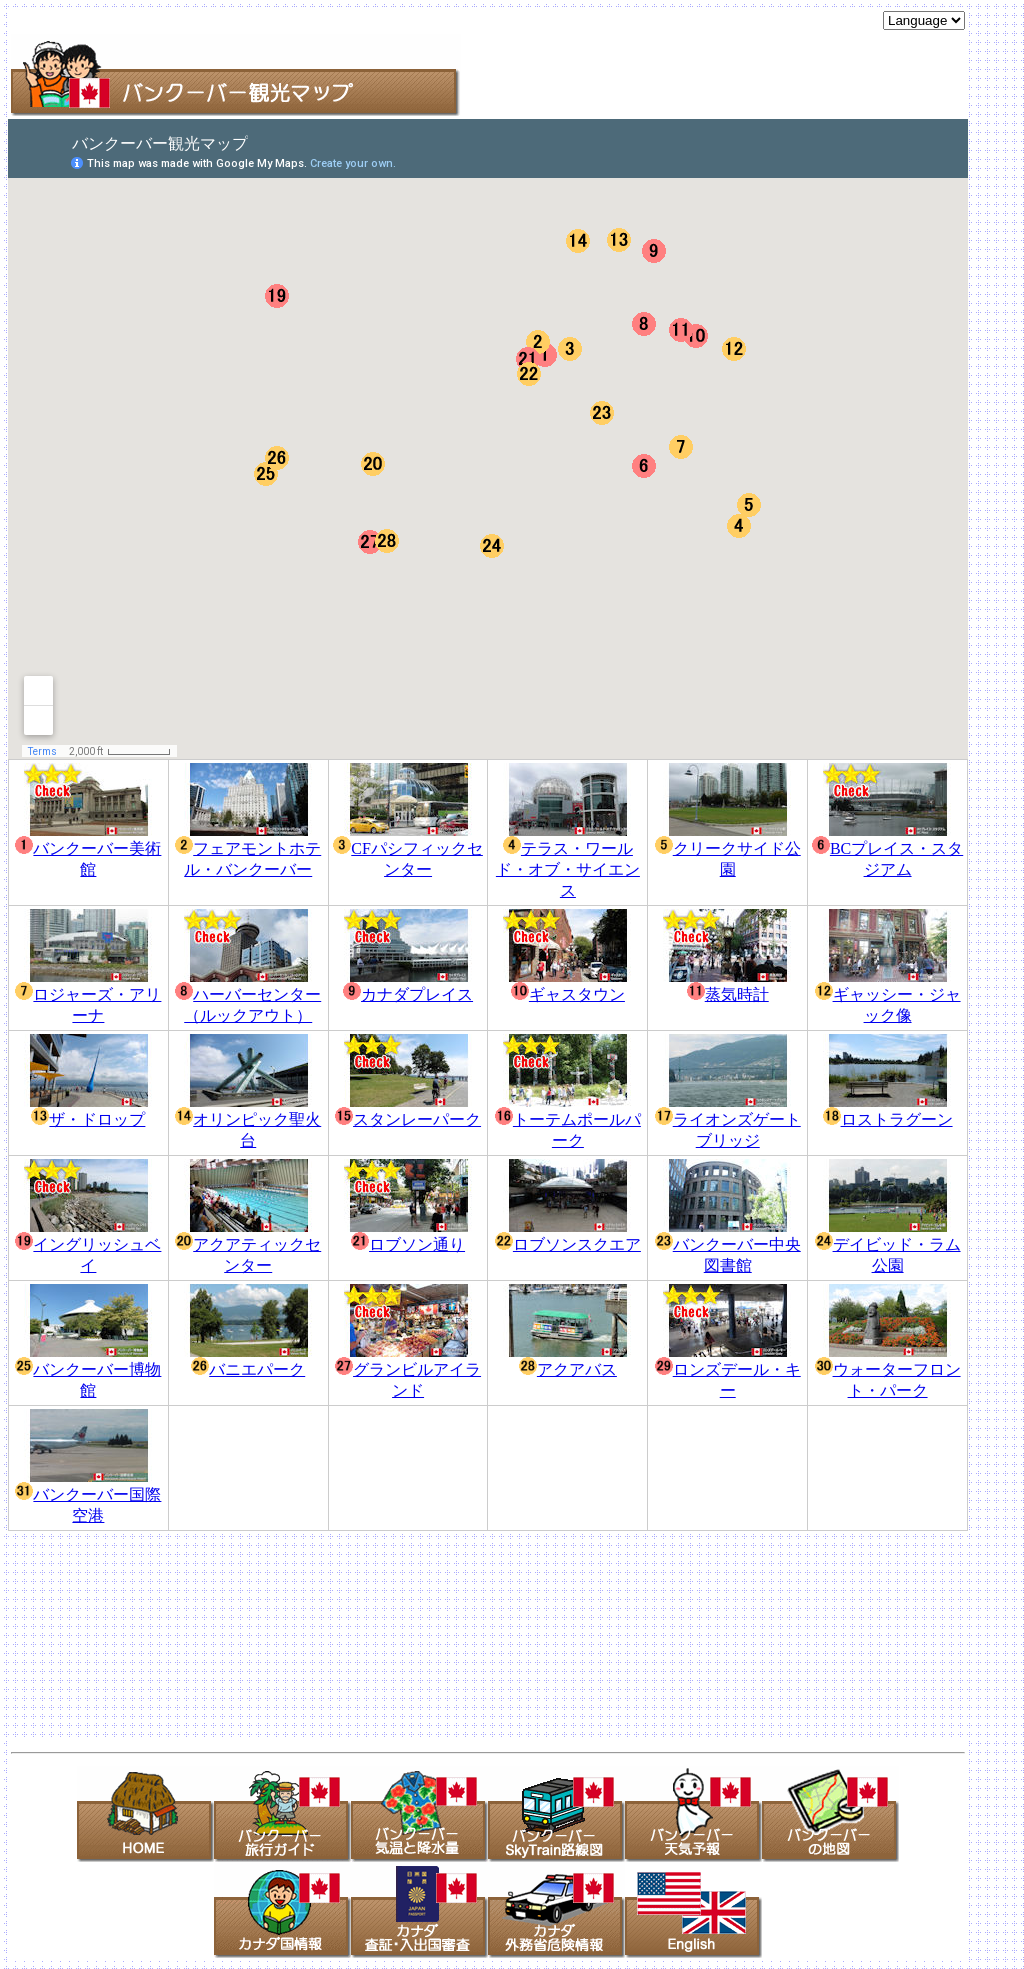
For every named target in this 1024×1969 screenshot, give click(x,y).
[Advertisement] (731, 86)
